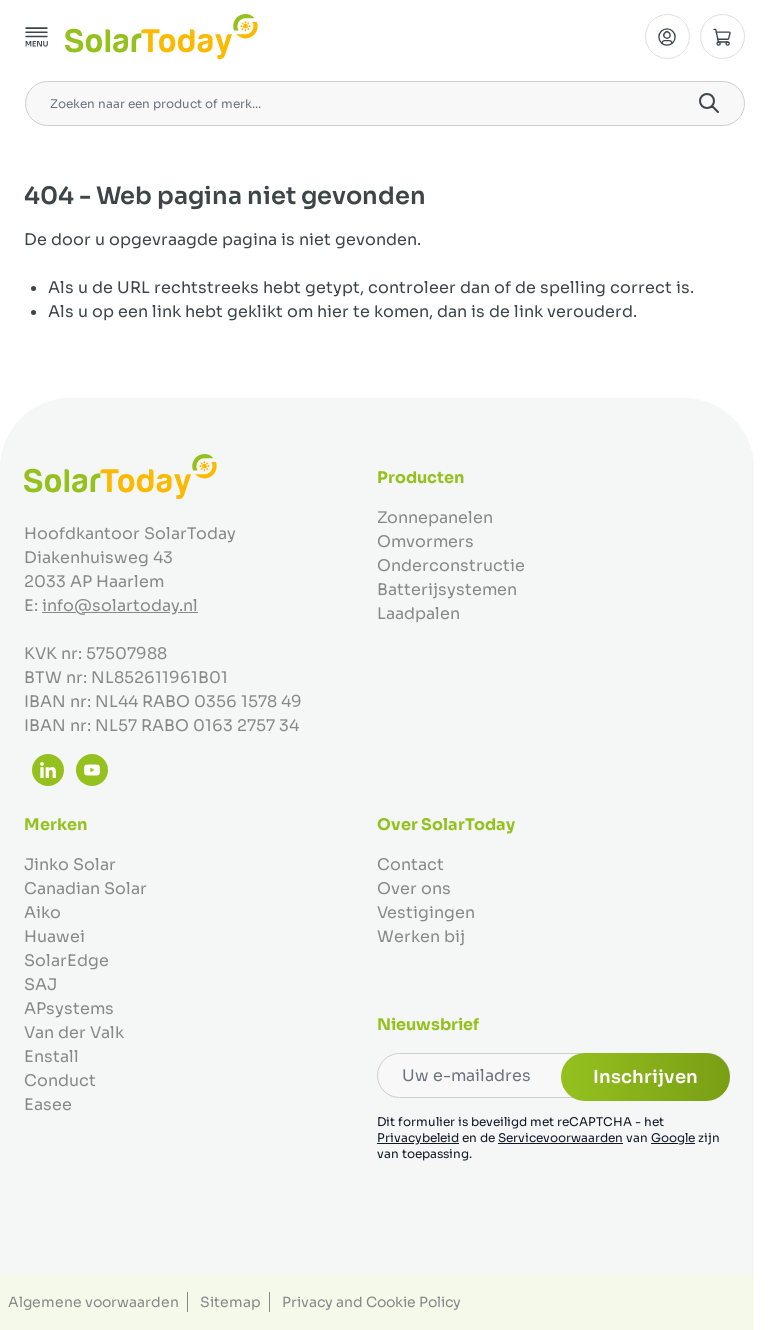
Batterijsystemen (447, 589)
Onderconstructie (451, 565)
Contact (410, 864)
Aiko (42, 912)
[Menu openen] (37, 37)
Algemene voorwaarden (93, 1302)
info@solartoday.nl (120, 605)
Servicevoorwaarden (560, 1137)
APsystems (69, 1008)
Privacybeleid (418, 1137)
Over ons (414, 888)
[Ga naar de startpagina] (161, 36)
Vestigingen (426, 912)
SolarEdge (66, 960)
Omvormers (425, 541)
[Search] (709, 103)
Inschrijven (645, 1077)
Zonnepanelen (435, 517)
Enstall (51, 1056)
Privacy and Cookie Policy (371, 1302)
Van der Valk (74, 1032)
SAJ (40, 984)
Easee (48, 1104)
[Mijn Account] (667, 36)
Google (673, 1137)
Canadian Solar (85, 888)
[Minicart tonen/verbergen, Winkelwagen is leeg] (722, 36)
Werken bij (421, 936)
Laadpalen (418, 613)
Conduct (60, 1080)
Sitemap (230, 1302)
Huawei (54, 936)
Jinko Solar (70, 864)
